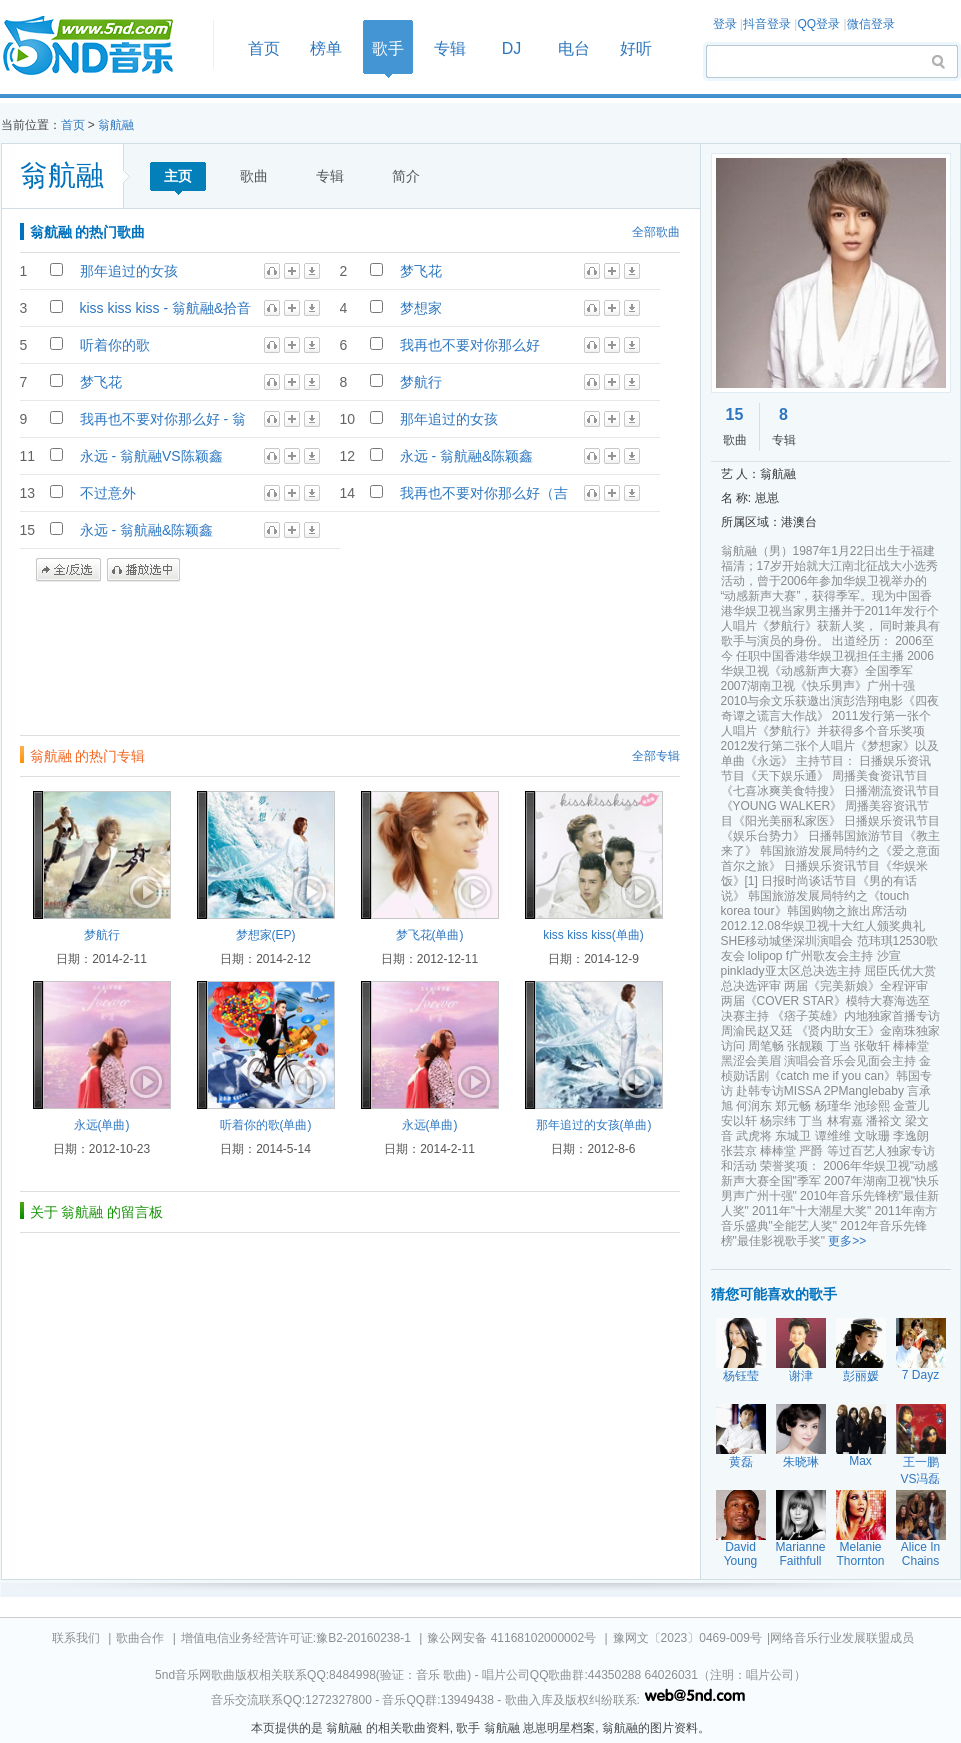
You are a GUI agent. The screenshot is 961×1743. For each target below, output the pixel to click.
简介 (406, 176)
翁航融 (116, 125)
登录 (725, 24)
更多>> (847, 1241)
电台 (574, 48)
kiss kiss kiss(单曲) (593, 935)
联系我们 (76, 1638)
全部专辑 (656, 756)
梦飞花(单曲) (430, 935)
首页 (101, 46)
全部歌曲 (656, 232)
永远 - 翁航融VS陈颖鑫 (151, 456)
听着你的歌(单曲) (266, 1125)
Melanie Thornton (860, 1554)
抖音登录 (767, 24)
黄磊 (741, 1462)
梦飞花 (421, 271)
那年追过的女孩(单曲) (594, 1125)
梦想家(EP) (266, 935)
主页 (178, 176)
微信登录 (871, 24)
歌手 (388, 48)
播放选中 (143, 570)
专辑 (450, 48)
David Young (741, 1554)
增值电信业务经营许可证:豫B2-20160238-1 (296, 1638)
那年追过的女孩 (129, 271)
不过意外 (108, 493)
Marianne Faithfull (801, 1554)
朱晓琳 (801, 1462)
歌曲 (254, 176)
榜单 (326, 48)
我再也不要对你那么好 (470, 345)
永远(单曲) (102, 1125)
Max (860, 1461)
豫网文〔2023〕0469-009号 (687, 1638)
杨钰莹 (741, 1376)
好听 (636, 48)
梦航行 (421, 382)
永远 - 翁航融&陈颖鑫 (467, 456)
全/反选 (68, 570)
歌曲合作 (140, 1638)
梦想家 (421, 308)
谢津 (801, 1376)
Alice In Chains (920, 1554)
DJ (512, 48)
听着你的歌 (115, 345)
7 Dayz (920, 1375)
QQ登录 (818, 24)
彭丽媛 (861, 1376)
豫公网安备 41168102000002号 (511, 1638)
